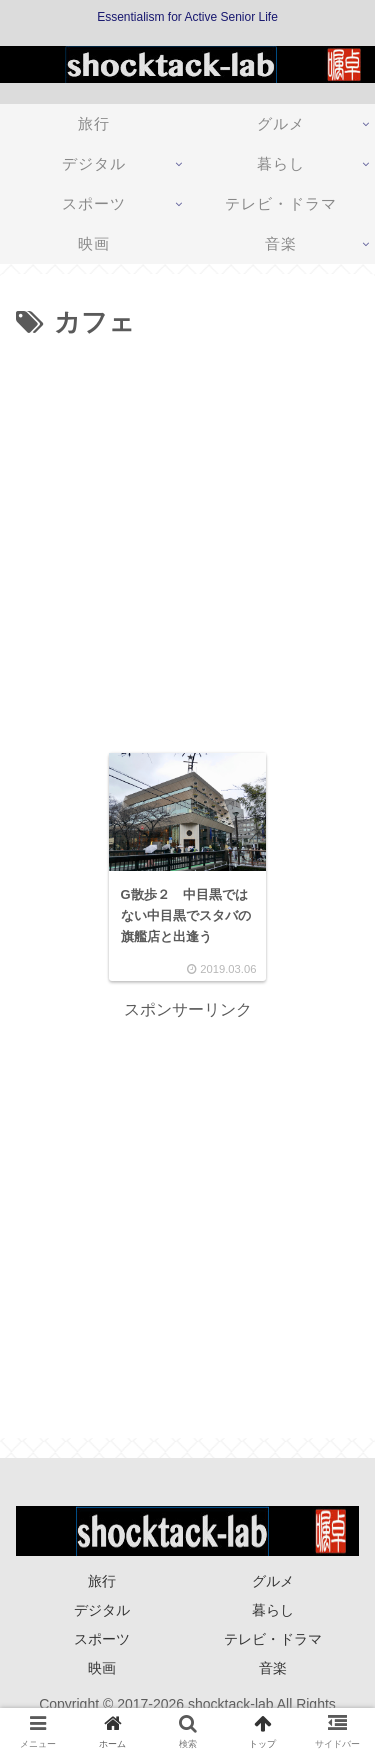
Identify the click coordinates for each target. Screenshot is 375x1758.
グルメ (273, 1581)
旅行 (102, 1581)
